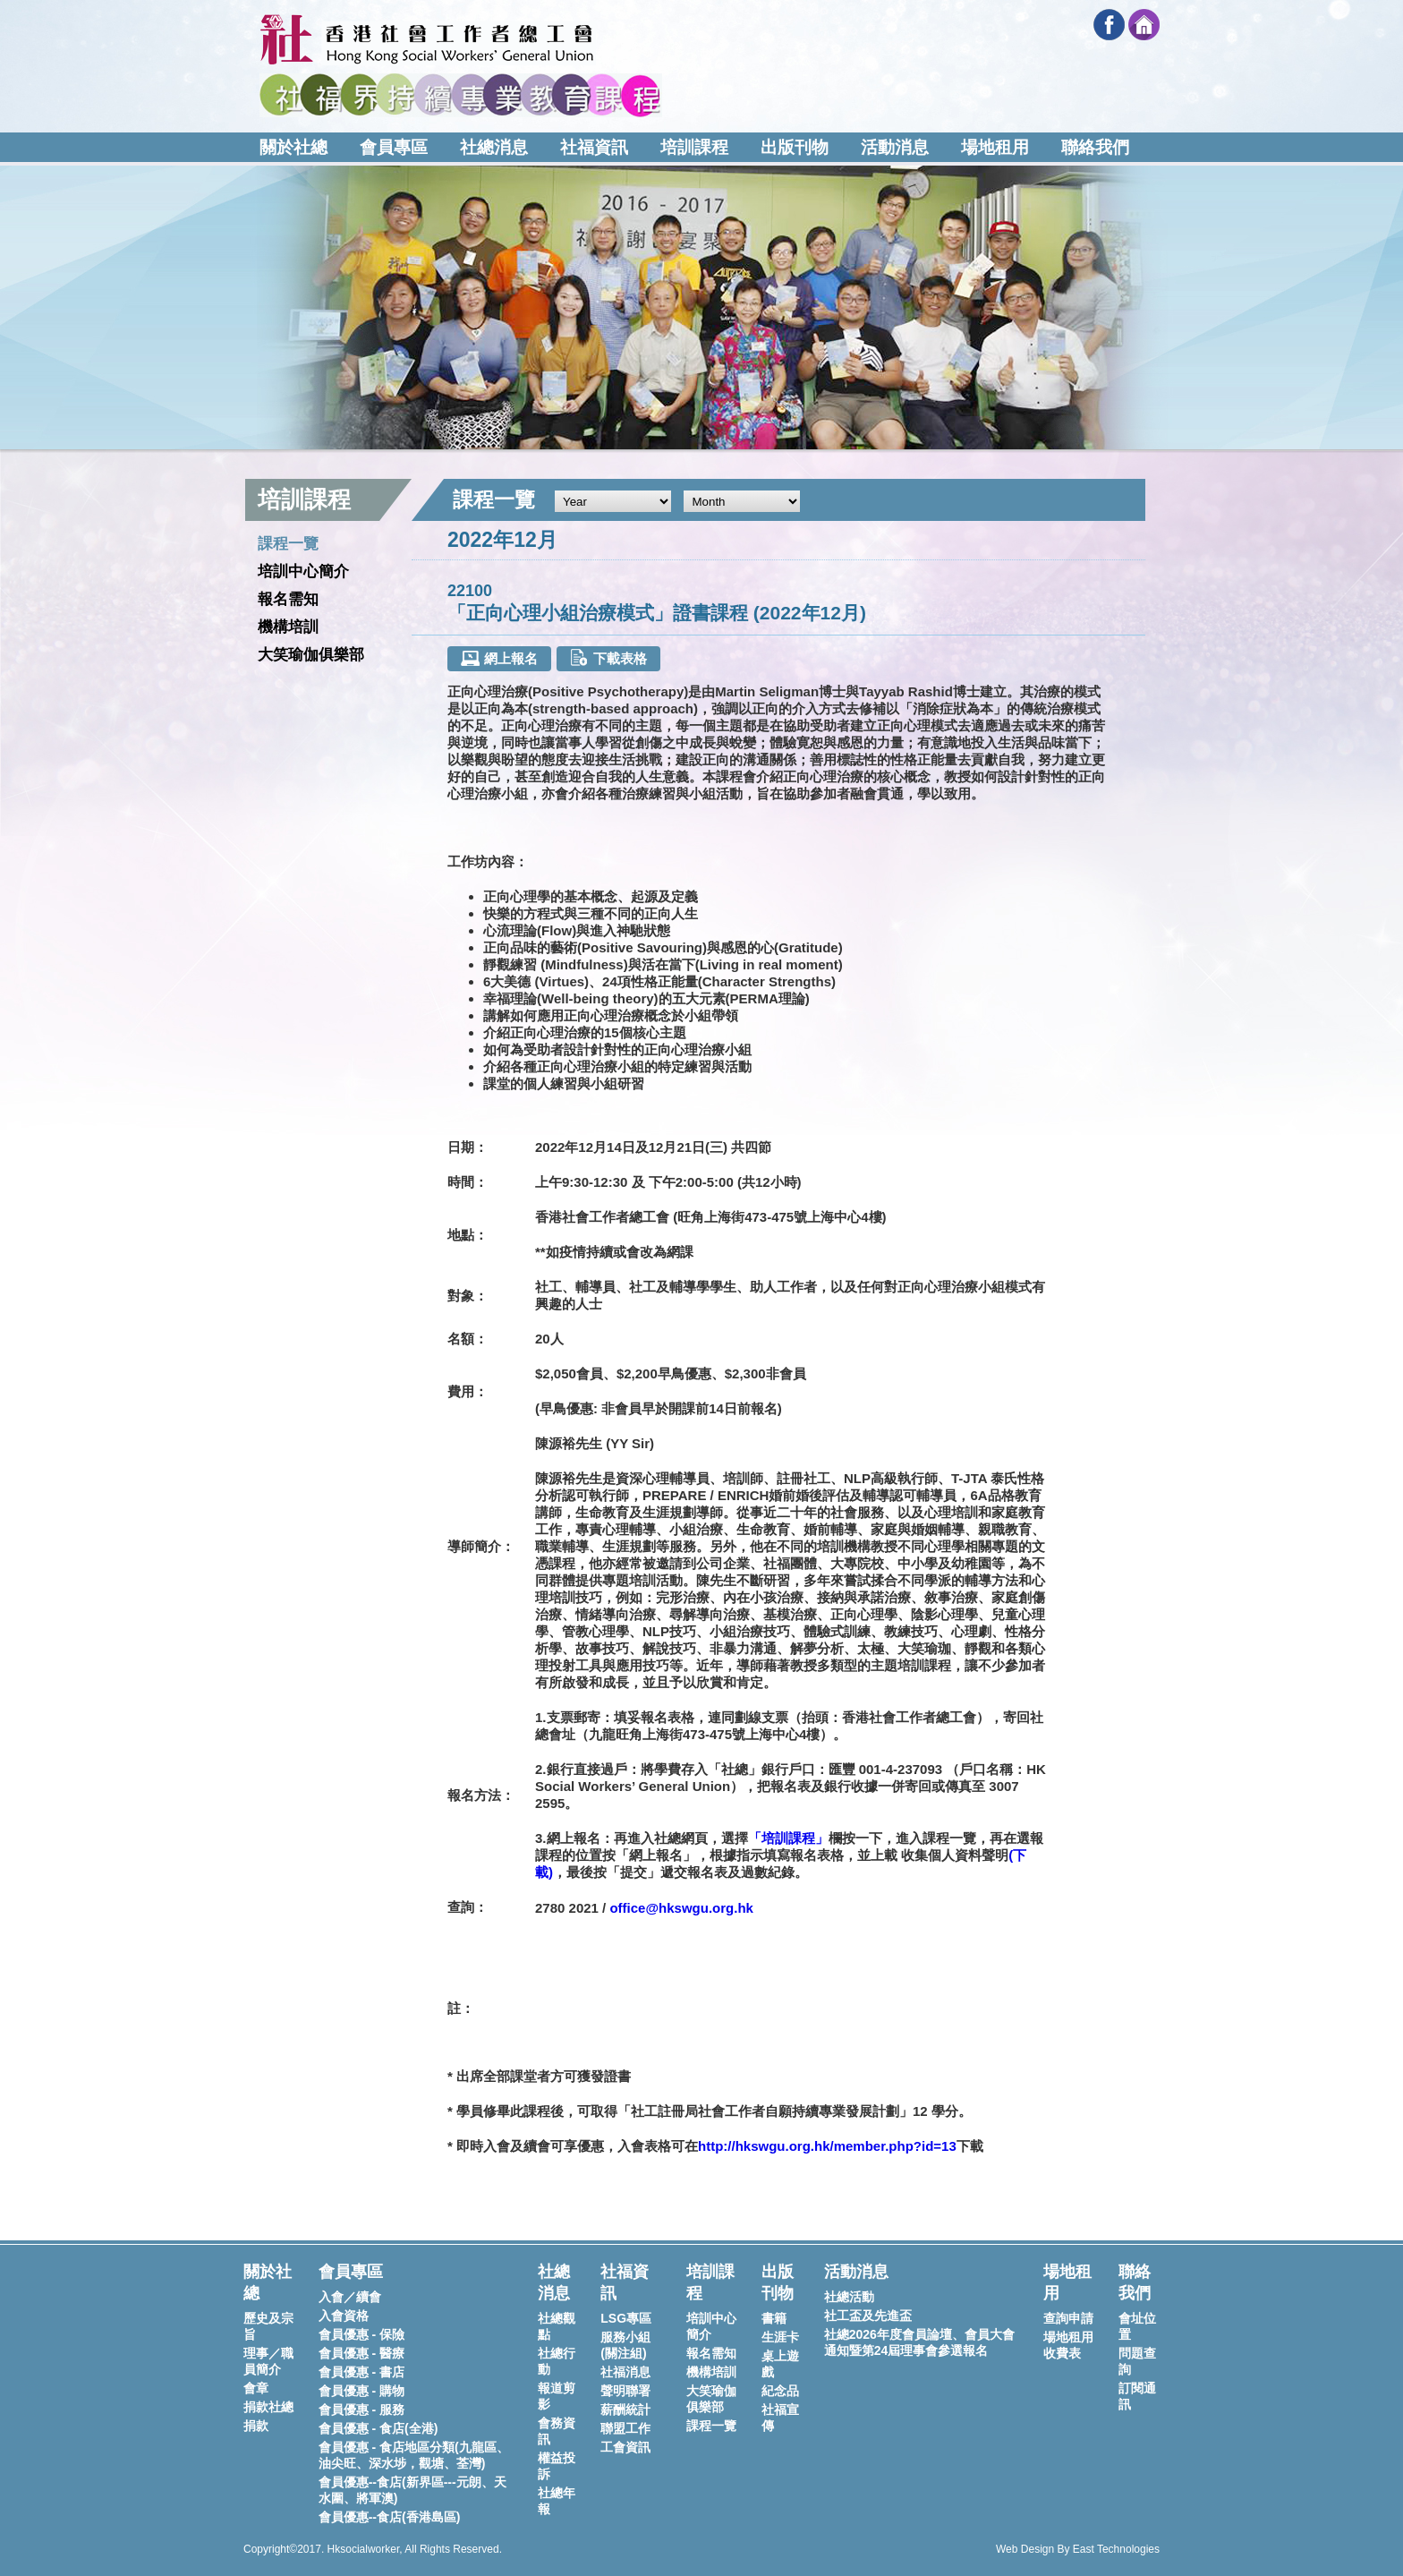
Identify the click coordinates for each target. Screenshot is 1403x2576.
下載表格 (608, 657)
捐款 (255, 2425)
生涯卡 (780, 2337)
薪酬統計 (625, 2409)
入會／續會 (350, 2297)
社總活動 (849, 2297)
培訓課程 (694, 147)
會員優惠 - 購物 (361, 2391)
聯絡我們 (1095, 147)
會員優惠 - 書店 (361, 2372)
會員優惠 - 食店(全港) (378, 2428)
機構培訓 (288, 626)
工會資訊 (625, 2447)
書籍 (774, 2318)
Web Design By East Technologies (1078, 2549)
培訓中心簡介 (303, 571)
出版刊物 (795, 147)
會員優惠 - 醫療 (361, 2353)
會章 (255, 2388)
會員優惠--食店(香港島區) (390, 2517)
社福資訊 (594, 147)
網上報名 (499, 658)
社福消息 (625, 2372)
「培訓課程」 (788, 1838)
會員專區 (394, 147)
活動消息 (895, 147)
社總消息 (494, 147)
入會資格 (344, 2315)
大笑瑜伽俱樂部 (311, 654)
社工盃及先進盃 (868, 2315)
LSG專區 (625, 2318)
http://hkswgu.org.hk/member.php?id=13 (827, 2146)
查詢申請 (1068, 2318)
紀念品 (780, 2391)
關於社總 (293, 147)
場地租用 (995, 147)
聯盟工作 (625, 2428)
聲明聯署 (625, 2391)
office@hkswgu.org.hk (681, 1907)
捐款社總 (268, 2407)
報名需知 (288, 599)
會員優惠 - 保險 (361, 2334)
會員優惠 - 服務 (361, 2409)
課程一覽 (288, 543)
